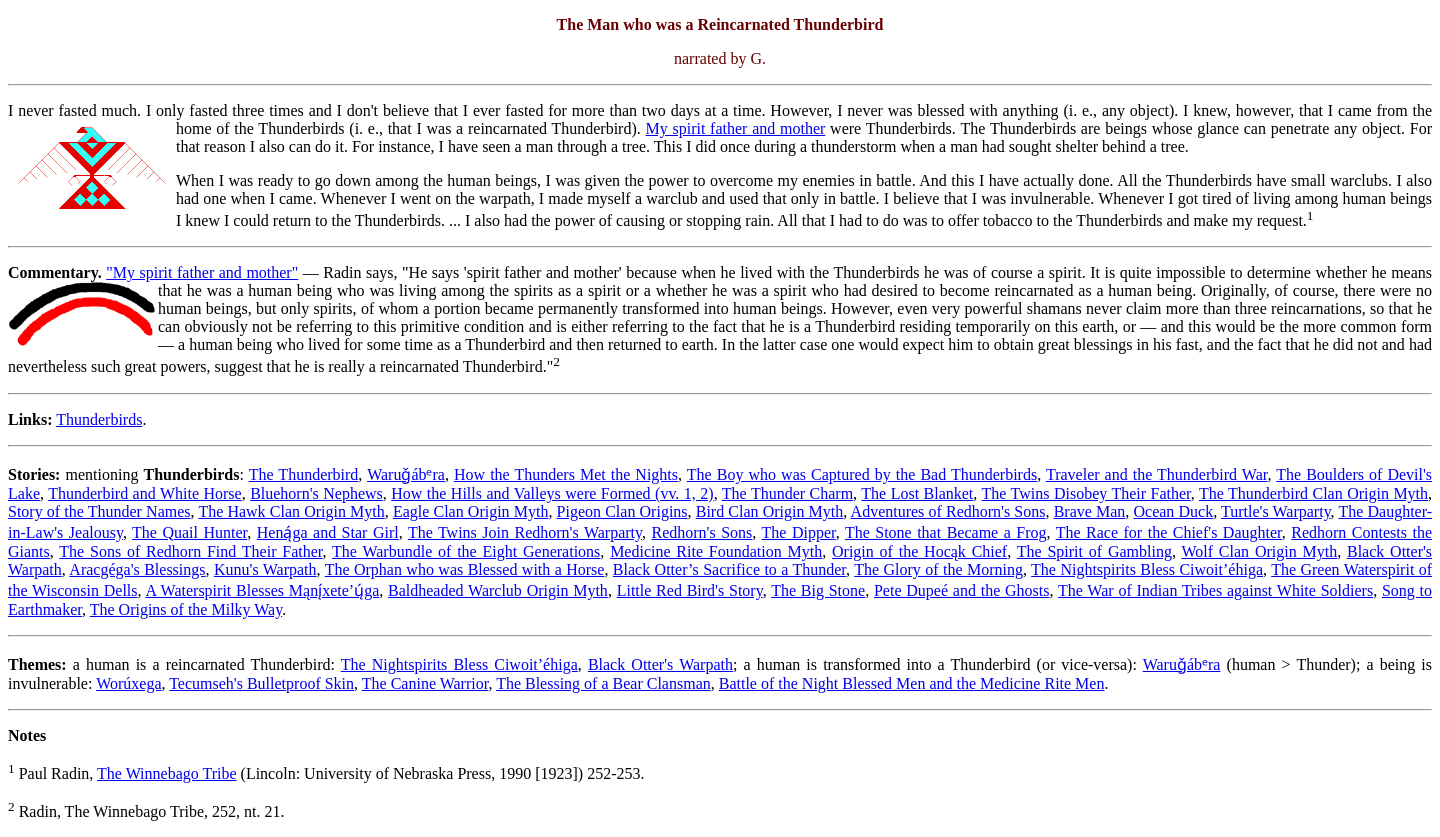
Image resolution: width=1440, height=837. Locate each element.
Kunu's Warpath (265, 569)
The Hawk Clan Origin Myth (291, 511)
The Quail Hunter (189, 532)
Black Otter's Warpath (660, 664)
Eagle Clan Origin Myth (471, 511)
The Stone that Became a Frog (946, 532)
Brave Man (1090, 511)
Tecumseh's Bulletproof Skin (261, 683)
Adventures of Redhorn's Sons (948, 511)
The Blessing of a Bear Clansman (603, 683)
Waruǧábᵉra (406, 474)
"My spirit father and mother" (202, 272)
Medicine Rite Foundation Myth (716, 551)
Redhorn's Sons (701, 532)
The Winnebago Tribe (167, 773)
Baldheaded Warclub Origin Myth (498, 590)
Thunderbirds (99, 419)
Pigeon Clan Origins (622, 511)
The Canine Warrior (425, 683)
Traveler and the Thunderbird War (1157, 474)
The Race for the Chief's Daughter (1169, 532)
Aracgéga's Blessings (137, 569)
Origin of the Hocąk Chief (919, 551)
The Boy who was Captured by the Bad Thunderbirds (862, 474)
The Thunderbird (304, 474)
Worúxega (128, 683)
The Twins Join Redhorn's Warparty (525, 532)
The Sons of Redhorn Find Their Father (190, 551)
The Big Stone (818, 590)
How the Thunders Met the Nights (566, 474)
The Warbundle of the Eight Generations (466, 551)
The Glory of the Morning (938, 569)
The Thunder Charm (787, 493)
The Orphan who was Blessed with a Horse (465, 569)
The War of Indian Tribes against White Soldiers (1215, 590)
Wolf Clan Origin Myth (1259, 551)
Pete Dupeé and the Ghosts (962, 590)
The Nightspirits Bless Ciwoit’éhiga (1147, 569)
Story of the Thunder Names (99, 511)
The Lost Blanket (917, 493)
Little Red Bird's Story (690, 590)
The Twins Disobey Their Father (1086, 493)
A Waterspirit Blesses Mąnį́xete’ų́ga (262, 590)
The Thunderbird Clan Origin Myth (1313, 493)
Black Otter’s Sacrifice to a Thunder (729, 569)
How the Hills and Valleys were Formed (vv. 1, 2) (552, 493)
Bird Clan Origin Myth (770, 511)
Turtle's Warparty (1276, 511)
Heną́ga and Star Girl (328, 532)
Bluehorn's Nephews (316, 493)
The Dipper (799, 532)
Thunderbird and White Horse (145, 493)
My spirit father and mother (736, 128)
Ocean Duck (1173, 511)
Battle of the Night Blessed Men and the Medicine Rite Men (912, 683)
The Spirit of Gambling (1094, 551)
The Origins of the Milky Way (186, 609)
